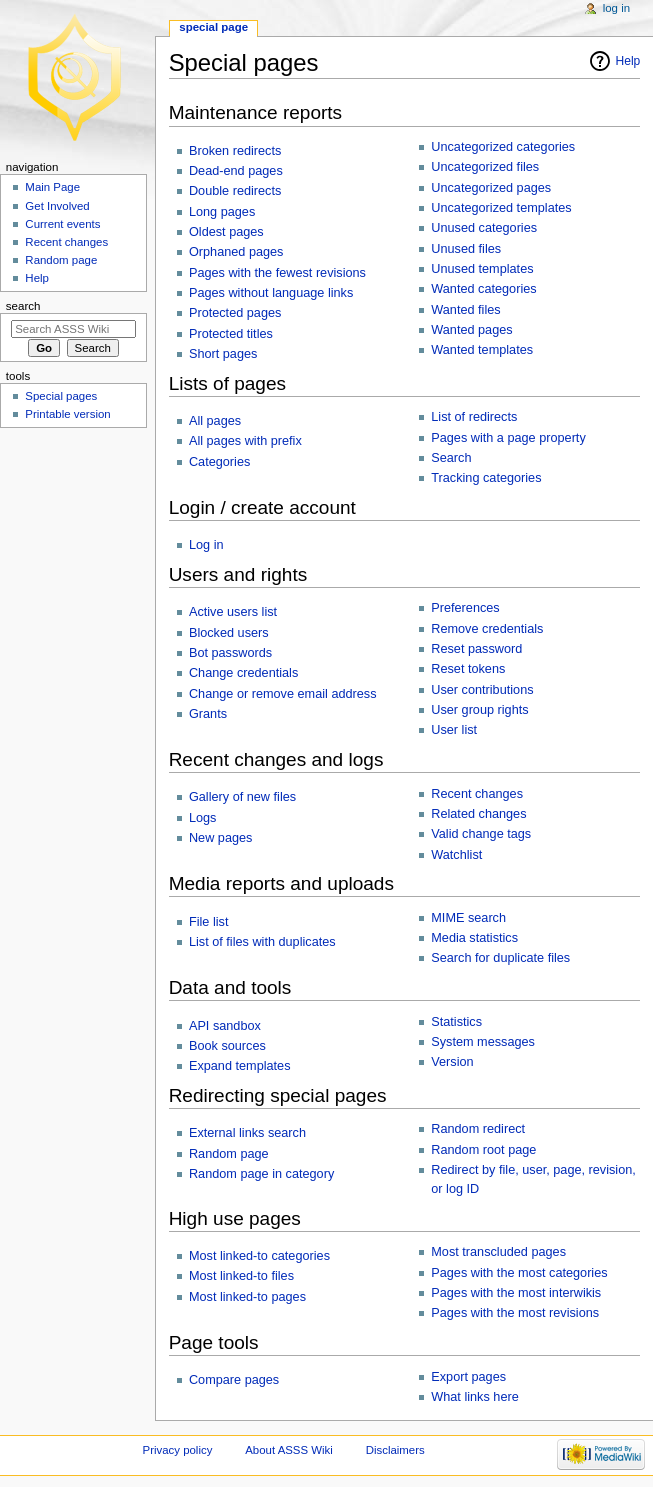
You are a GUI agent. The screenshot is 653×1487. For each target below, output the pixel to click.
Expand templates (240, 1066)
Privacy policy (178, 1450)
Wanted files (465, 310)
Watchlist (456, 855)
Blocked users (229, 633)
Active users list (233, 612)
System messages (483, 1042)
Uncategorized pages (491, 188)
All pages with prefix (245, 441)
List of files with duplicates (262, 942)
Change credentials (243, 673)
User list (454, 730)
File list (208, 922)
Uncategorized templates (501, 208)
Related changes (478, 814)
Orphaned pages (236, 252)
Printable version (67, 414)
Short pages (223, 354)
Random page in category (261, 1174)
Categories (219, 462)
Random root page (483, 1150)
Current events (62, 224)
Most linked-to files (241, 1276)
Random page (229, 1154)
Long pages (222, 212)
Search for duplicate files (500, 958)
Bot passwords (230, 653)
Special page (213, 27)
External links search (247, 1133)
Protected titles (231, 334)
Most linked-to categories (259, 1256)
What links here (474, 1397)
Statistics (456, 1022)
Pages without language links (271, 293)
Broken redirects (235, 151)
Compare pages (234, 1380)
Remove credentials (487, 629)
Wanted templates (482, 350)
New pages (220, 838)
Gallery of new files (242, 797)
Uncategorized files (485, 167)
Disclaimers (395, 1450)
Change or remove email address (283, 694)
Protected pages (235, 313)
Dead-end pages (236, 171)
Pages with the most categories (519, 1273)
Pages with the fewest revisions (277, 273)
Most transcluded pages (498, 1252)
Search (451, 458)
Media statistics (474, 938)
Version (452, 1062)
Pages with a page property (508, 438)
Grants (208, 714)
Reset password (476, 649)
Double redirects (235, 191)
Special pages (61, 396)
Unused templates (482, 269)
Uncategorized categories (503, 147)
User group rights (479, 710)
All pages (215, 421)
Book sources (227, 1046)
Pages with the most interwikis (516, 1293)
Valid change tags (481, 834)
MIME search (468, 918)
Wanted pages (471, 330)
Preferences (465, 608)
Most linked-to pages (247, 1297)
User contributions (482, 690)
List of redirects (474, 417)
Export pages (468, 1377)
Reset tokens (468, 669)
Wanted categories (483, 289)
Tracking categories (486, 478)
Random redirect (478, 1129)
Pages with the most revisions (515, 1313)
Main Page (52, 187)
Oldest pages (226, 232)
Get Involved (57, 206)
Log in (206, 545)
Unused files (466, 249)
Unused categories (484, 228)
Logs (203, 818)
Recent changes (477, 794)
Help (628, 61)
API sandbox (225, 1026)
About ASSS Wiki (289, 1450)
